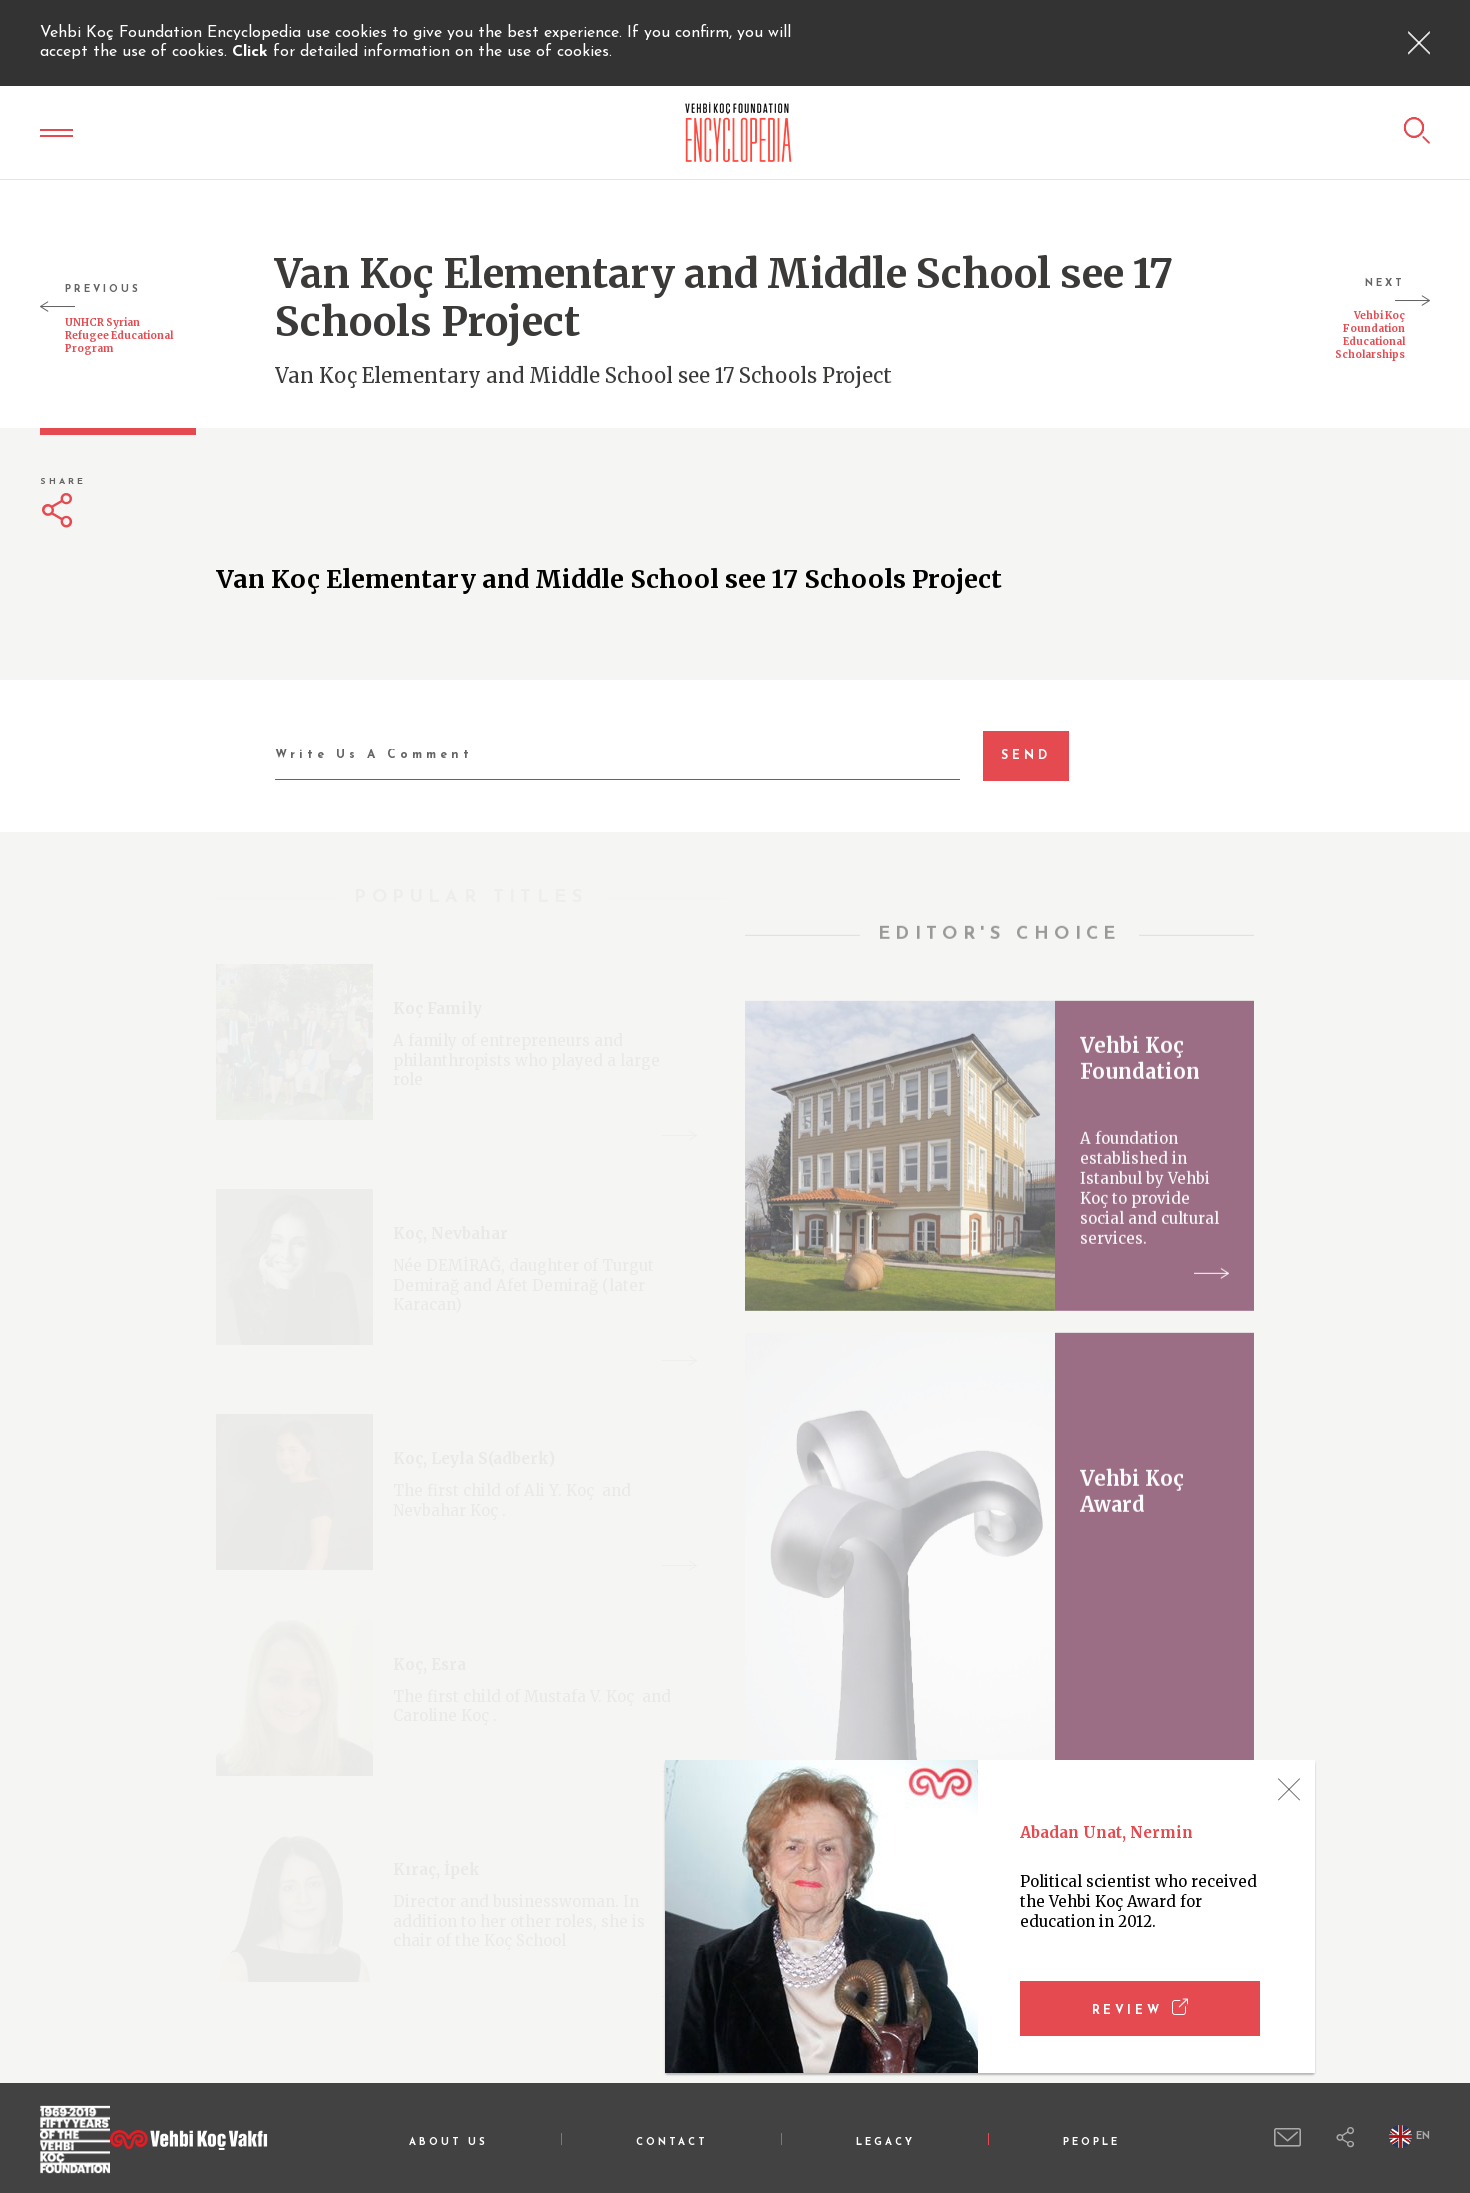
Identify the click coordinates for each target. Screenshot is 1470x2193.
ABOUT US (448, 2142)
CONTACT (672, 2142)
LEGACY (885, 2142)
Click (252, 52)
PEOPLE (1091, 2142)
